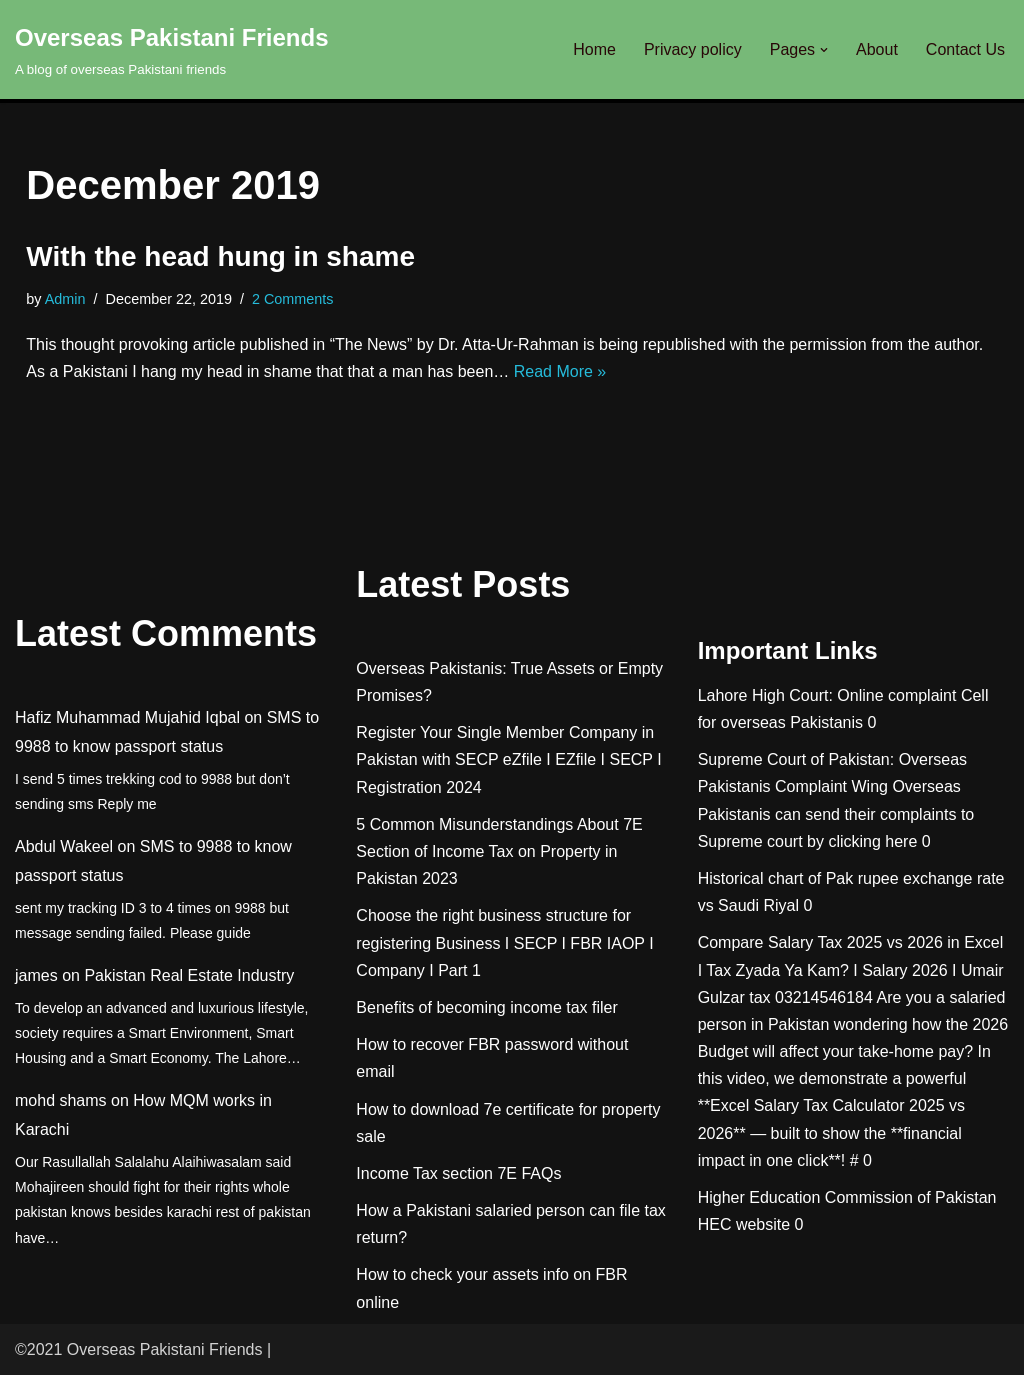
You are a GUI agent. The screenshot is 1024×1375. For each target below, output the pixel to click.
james (36, 975)
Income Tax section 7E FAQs (458, 1173)
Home (594, 49)
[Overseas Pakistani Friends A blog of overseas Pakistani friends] (172, 49)
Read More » (560, 371)
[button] (824, 50)
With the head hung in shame (220, 256)
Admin (65, 299)
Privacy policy (693, 49)
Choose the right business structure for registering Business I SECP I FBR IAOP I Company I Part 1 (504, 942)
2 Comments (293, 299)
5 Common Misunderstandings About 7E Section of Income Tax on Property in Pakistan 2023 (499, 851)
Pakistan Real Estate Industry (189, 975)
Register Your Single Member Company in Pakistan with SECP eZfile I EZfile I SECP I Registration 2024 (508, 759)
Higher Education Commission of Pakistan (847, 1197)
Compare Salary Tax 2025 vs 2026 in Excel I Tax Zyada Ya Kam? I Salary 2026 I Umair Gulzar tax (851, 969)
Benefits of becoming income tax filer (486, 1007)
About (877, 49)
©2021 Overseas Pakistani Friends (138, 1349)
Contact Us (965, 49)
